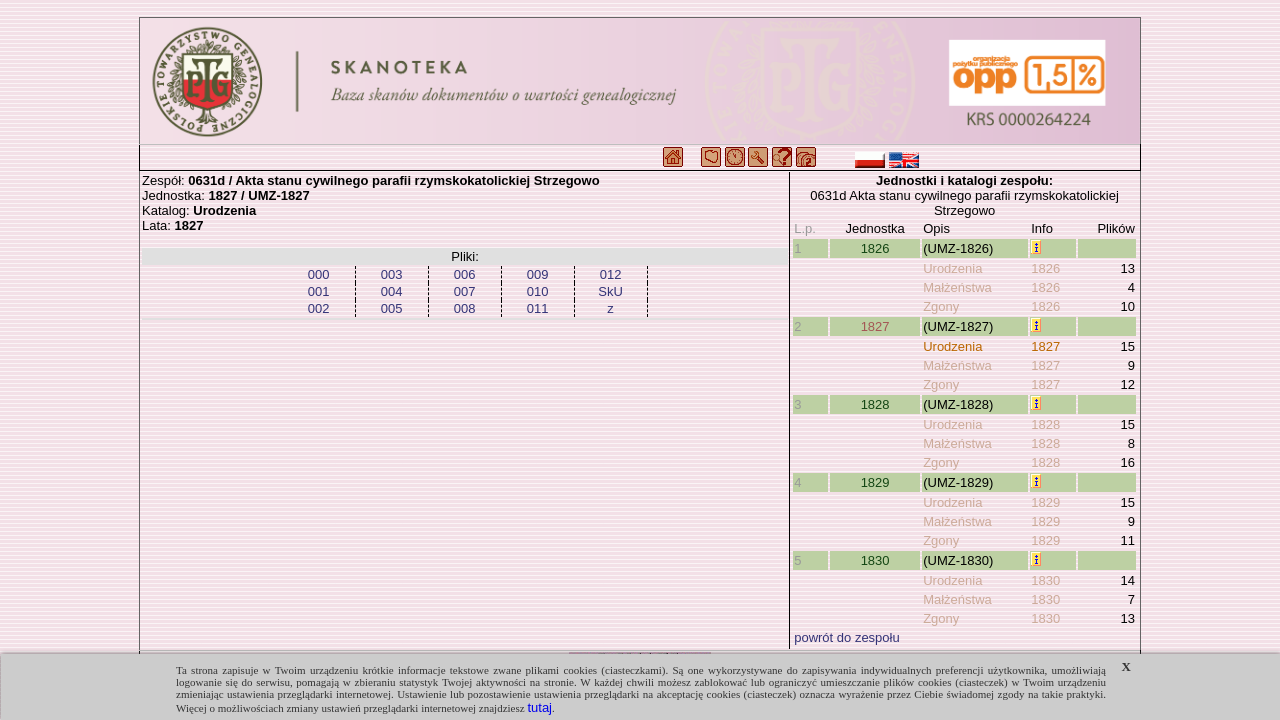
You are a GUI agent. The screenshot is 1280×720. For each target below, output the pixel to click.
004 (392, 291)
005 (392, 308)
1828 (875, 404)
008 (465, 308)
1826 (875, 248)
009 (538, 274)
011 (538, 308)
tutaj (539, 707)
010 (538, 291)
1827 (875, 326)
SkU (610, 291)
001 (319, 291)
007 (465, 291)
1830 (875, 560)
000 (319, 274)
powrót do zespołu (847, 637)
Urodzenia (952, 268)
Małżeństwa (957, 287)
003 (392, 274)
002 (319, 308)
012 (611, 274)
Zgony (941, 306)
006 (465, 274)
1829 (875, 482)
